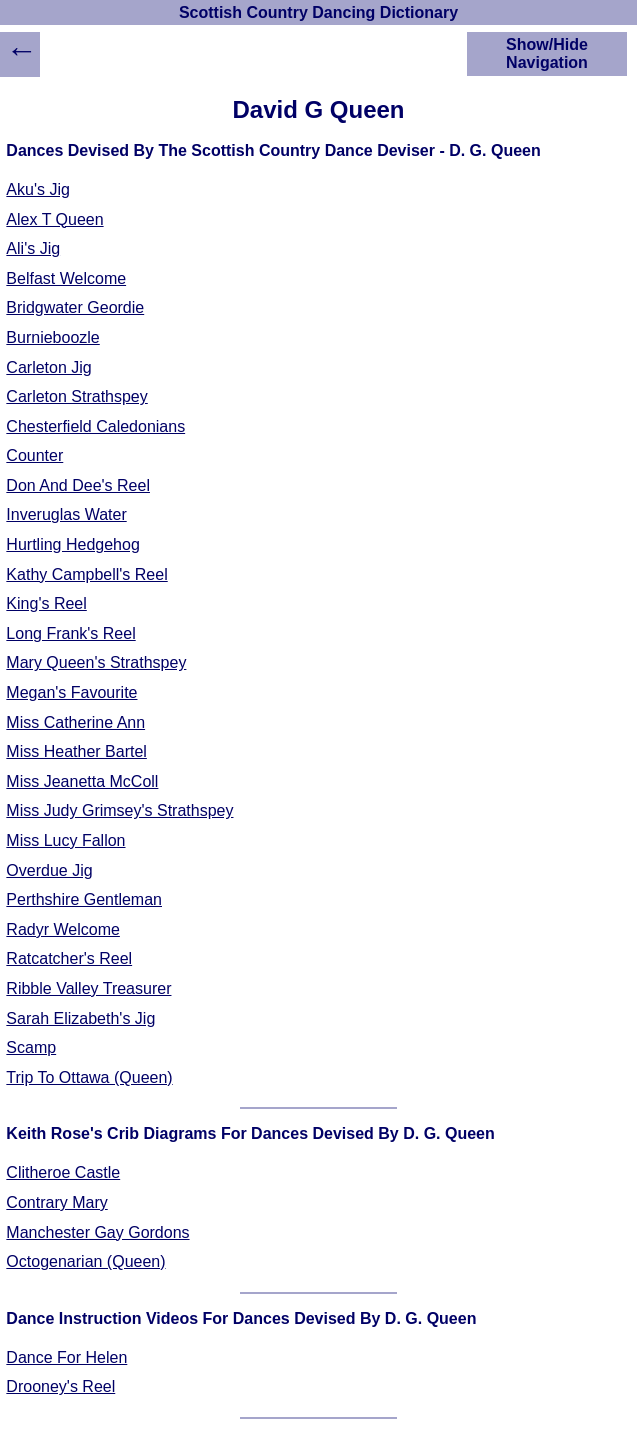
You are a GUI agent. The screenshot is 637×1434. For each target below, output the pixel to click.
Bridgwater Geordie (75, 307)
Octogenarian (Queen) (85, 1261)
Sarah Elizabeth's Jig (80, 1018)
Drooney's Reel (60, 1386)
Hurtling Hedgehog (72, 544)
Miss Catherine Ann (75, 722)
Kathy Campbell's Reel (86, 574)
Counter (34, 455)
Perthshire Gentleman (84, 899)
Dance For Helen (66, 1357)
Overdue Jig (49, 870)
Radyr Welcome (63, 929)
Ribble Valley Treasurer (88, 988)
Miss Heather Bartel (76, 751)
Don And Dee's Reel (78, 485)
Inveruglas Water (66, 514)
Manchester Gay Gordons (97, 1232)
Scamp (31, 1047)
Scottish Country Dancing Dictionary (318, 12)
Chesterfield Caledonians (95, 426)
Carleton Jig (48, 367)
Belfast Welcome (66, 278)
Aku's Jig (38, 189)
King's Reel (46, 603)
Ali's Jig (33, 248)
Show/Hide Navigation (547, 53)
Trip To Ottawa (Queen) (89, 1077)
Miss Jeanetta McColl (82, 781)
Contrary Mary (56, 1202)
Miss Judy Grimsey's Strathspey (119, 810)
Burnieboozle (52, 337)
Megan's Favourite (71, 692)
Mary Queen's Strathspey (96, 662)
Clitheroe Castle (63, 1172)
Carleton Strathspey (76, 396)
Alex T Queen (54, 219)
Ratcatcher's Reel (69, 958)
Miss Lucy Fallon (65, 840)
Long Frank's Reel (70, 633)
